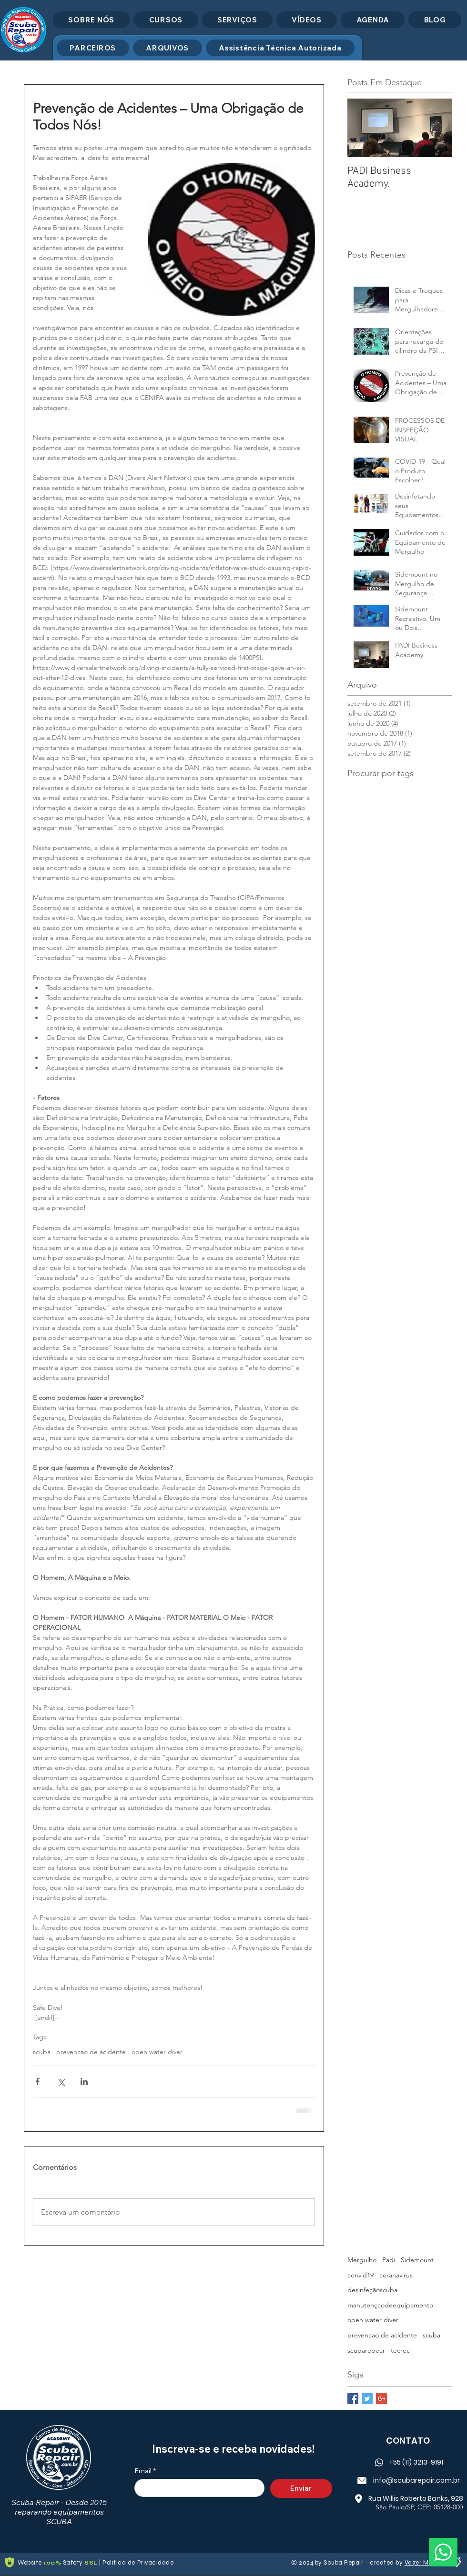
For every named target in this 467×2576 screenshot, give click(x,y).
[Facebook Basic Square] (352, 2398)
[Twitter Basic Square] (367, 2398)
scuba (42, 2052)
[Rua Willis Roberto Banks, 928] (408, 2498)
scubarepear (366, 2350)
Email (145, 2471)
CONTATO (408, 2440)
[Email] (196, 2487)
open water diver (157, 2052)
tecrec (400, 2350)
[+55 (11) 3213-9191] (408, 2462)
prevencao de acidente (91, 2052)
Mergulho (361, 2260)
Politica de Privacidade (137, 2562)
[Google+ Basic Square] (381, 2398)
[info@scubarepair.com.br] (408, 2480)
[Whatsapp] (443, 2552)
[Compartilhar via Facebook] (37, 2081)
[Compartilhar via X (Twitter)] (60, 2081)
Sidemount (417, 2260)
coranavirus (396, 2275)
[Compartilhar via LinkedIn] (84, 2081)
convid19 (360, 2275)
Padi (388, 2260)
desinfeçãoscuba (372, 2290)
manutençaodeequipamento (390, 2305)
